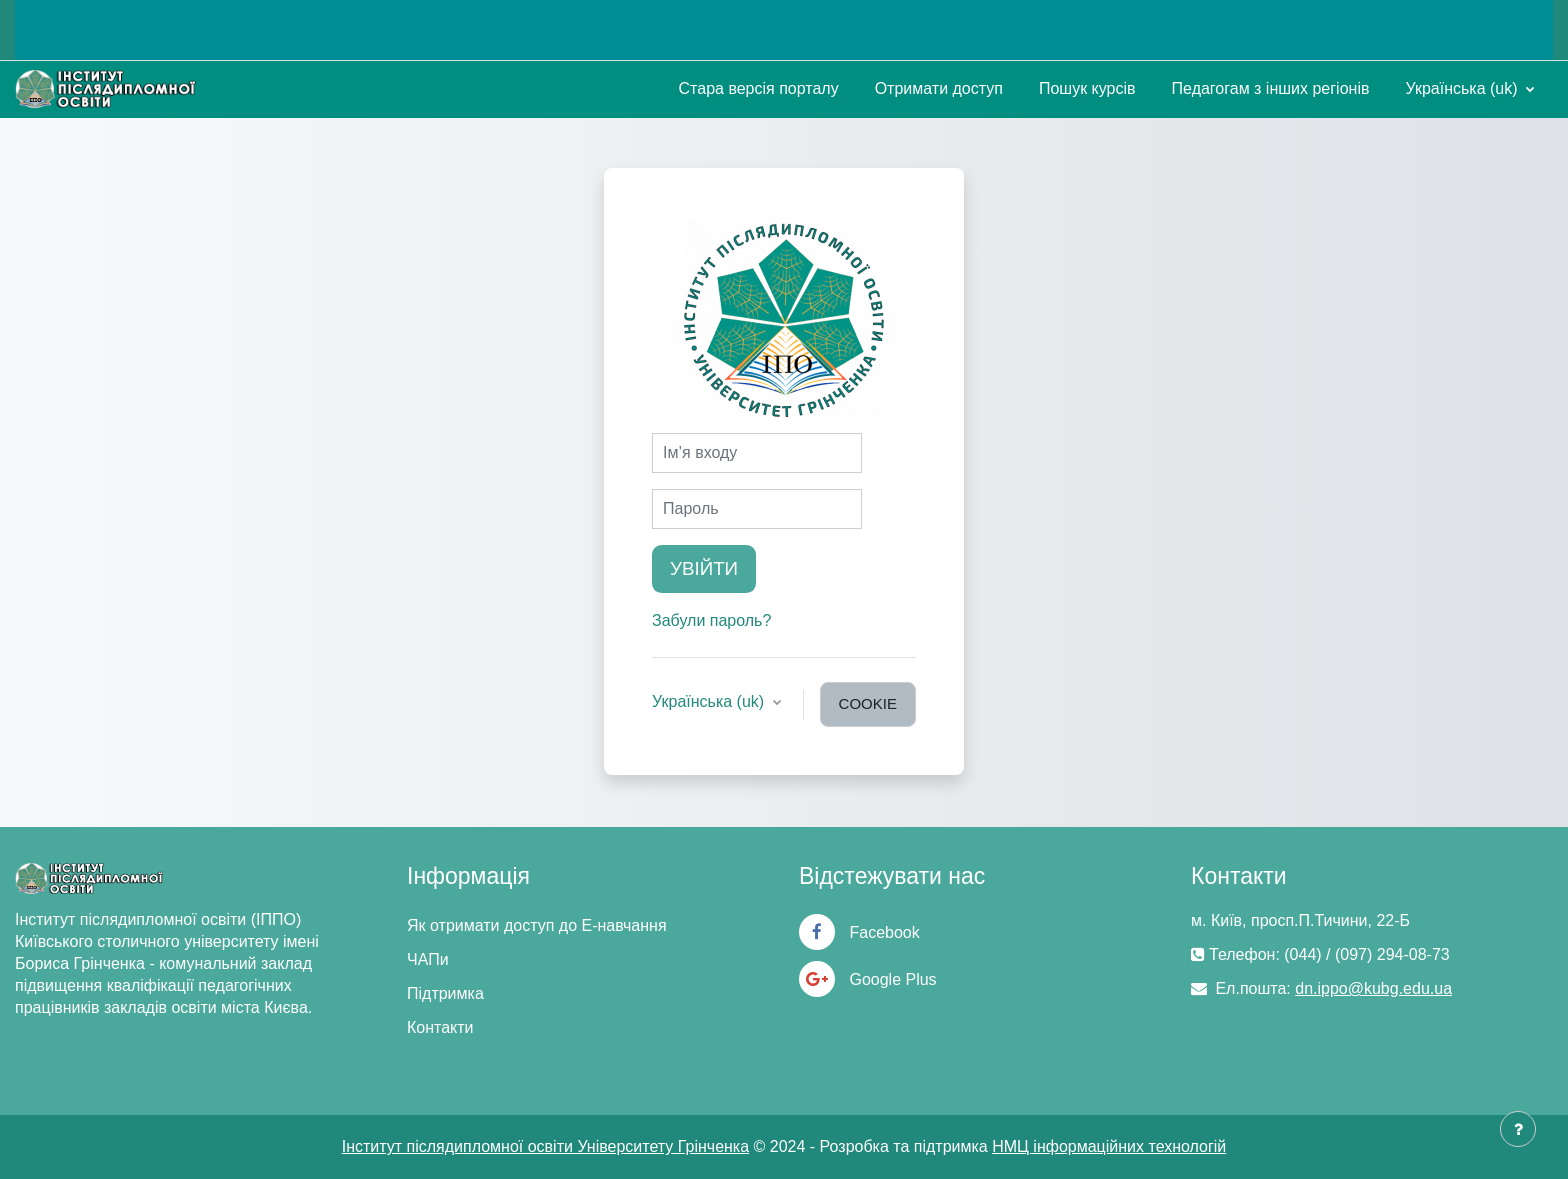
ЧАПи (428, 959)
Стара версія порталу (759, 88)
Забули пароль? (711, 620)
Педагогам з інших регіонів (1271, 88)
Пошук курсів (1087, 88)
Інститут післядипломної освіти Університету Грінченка (545, 1146)
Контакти (440, 1027)
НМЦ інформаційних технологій (1109, 1146)
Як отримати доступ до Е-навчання (537, 925)
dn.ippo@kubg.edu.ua (1373, 988)
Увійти (704, 568)
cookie (868, 703)
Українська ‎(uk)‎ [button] (710, 701)
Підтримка (445, 993)
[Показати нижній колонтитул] (1518, 1129)
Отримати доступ (939, 88)
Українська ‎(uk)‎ (1463, 88)
